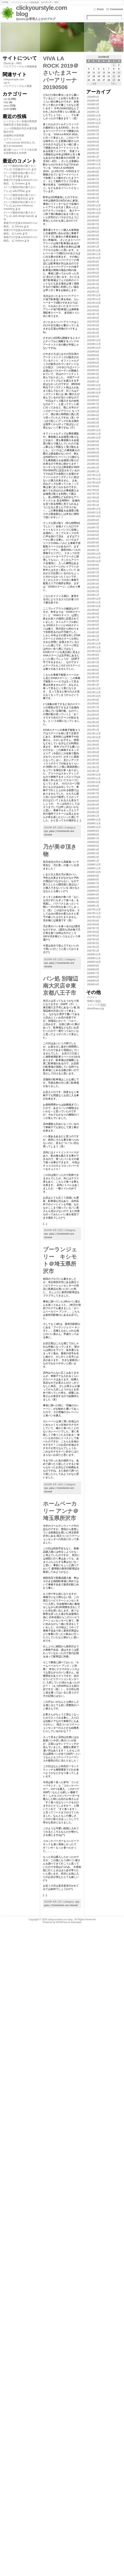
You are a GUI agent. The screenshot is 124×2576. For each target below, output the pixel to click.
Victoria (19, 240)
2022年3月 (93, 284)
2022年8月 (93, 265)
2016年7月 (93, 527)
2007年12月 (94, 909)
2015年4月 (93, 583)
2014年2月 (93, 636)
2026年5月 (93, 96)
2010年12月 (94, 774)
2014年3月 (93, 632)
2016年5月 (93, 535)
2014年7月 (93, 617)
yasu (6, 105)
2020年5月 (93, 366)
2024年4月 (93, 190)
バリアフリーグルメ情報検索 (20, 66)
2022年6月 (93, 272)
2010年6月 (93, 797)
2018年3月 (93, 463)
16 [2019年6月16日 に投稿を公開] (118, 72)
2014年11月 (94, 602)
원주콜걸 (18, 176)
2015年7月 (93, 572)
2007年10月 (94, 916)
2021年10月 (94, 302)
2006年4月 (93, 984)
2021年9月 (93, 306)
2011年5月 (93, 755)
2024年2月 (93, 198)
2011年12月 (94, 733)
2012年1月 (93, 729)
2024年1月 (93, 201)
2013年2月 (93, 681)
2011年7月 (93, 748)
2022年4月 (93, 280)
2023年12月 (94, 205)
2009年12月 (94, 819)
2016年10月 (94, 516)
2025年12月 (94, 115)
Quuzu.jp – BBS (12, 63)
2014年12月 (94, 598)
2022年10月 (94, 257)
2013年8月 (93, 658)
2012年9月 (93, 699)
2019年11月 (94, 388)
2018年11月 (94, 433)
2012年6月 (93, 711)
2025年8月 (93, 130)
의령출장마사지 (22, 169)
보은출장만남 (20, 198)
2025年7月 (93, 134)
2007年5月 (93, 935)
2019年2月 (93, 422)
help (6, 102)
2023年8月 (93, 220)
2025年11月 (94, 119)
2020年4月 (93, 370)
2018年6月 (93, 452)
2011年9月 (93, 740)
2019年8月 (93, 400)
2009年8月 (93, 834)
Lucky (18, 233)
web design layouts (23, 215)
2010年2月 (93, 812)
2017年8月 (93, 490)
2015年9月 (93, 564)
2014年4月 (93, 628)
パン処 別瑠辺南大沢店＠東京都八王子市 (60, 986)
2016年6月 (93, 531)
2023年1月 (93, 246)
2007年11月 (94, 913)
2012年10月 (94, 696)
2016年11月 (94, 512)
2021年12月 (94, 295)
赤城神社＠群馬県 (14, 135)
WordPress (62, 1922)
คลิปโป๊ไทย (19, 191)
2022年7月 (93, 269)
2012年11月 (94, 692)
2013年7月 (93, 662)
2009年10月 (94, 827)
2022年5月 (93, 276)
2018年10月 (94, 437)
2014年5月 (93, 624)
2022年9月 (93, 261)
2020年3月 (93, 374)
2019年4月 (93, 415)
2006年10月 (94, 961)
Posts (100, 9)
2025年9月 (93, 126)
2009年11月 (94, 823)
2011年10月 (94, 737)
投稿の (94, 1001)
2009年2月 (93, 857)
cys (5, 98)
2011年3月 (93, 763)
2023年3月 (93, 239)
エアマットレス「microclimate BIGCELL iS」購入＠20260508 (20, 142)
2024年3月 (93, 194)
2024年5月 (93, 186)
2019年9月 (93, 396)
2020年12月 (94, 340)
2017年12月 (94, 475)
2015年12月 (94, 553)
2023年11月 (94, 209)
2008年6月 (93, 887)
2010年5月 (93, 800)
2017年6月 (93, 497)
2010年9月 (93, 785)
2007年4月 (93, 939)
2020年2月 (93, 377)
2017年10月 (94, 482)
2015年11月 (94, 557)
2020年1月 (93, 381)
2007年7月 (93, 928)
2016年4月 (93, 538)
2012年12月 (94, 688)
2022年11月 (94, 254)
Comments (116, 9)
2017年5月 (93, 501)
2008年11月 (94, 868)
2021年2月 (93, 332)
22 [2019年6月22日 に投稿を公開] (114, 76)
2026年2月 (93, 108)
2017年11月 (94, 478)
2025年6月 (93, 138)
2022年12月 (94, 250)
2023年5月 (93, 231)
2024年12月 (94, 160)
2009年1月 (93, 860)
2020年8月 (93, 355)
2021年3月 (93, 329)
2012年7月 (93, 707)
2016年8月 (93, 523)
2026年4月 (93, 100)
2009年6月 (93, 842)
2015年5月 (93, 579)
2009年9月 (93, 830)
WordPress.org (95, 1008)
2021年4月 (93, 325)
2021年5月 (93, 321)
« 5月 (93, 84)
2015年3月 (93, 587)
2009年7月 (93, 838)
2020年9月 (93, 351)
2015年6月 (93, 576)
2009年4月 (93, 849)
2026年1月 (93, 111)
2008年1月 (93, 905)
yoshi (6, 108)
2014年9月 (93, 609)
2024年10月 (94, 168)
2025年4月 (93, 145)
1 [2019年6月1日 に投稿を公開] (113, 65)
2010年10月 (94, 782)
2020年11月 (94, 344)
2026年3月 (93, 104)
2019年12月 (94, 385)
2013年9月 (93, 654)
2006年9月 (93, 965)
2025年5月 (93, 141)
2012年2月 (93, 726)
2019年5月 (93, 411)
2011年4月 (93, 759)
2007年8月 (93, 924)
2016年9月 (93, 520)
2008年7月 (93, 883)
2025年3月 (93, 149)
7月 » (114, 84)
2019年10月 (94, 392)
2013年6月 (93, 666)
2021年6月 (93, 317)
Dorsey (19, 226)
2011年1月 (93, 770)
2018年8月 (93, 445)
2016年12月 (94, 508)
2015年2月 (93, 591)
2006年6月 (93, 976)
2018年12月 (94, 430)
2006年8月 (93, 969)
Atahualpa (76, 1922)
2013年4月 (93, 673)
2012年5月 (93, 714)
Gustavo (20, 183)
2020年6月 (93, 362)
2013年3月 (93, 677)
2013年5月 (93, 669)
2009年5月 (93, 845)
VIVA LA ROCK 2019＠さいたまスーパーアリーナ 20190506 (61, 72)
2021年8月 (93, 310)
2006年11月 (94, 958)
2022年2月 (93, 287)
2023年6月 (93, 227)
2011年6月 (93, 752)
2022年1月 (93, 291)
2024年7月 (93, 179)
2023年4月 (93, 235)
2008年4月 (93, 894)
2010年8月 (93, 789)
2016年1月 (93, 550)
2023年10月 (94, 212)
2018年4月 (93, 460)
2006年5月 (93, 980)
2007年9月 (93, 920)
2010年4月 (93, 804)
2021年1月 (93, 336)
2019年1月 (93, 426)
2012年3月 (93, 722)
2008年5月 (93, 890)
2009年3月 (93, 853)
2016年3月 (93, 542)
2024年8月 (93, 175)
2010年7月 (93, 793)
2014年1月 (93, 639)
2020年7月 (93, 359)
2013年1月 (93, 684)
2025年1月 (93, 156)
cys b (6, 82)
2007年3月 (93, 943)
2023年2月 (93, 242)
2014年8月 (93, 613)
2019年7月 (93, 403)
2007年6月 (93, 931)
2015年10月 (94, 561)
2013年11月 (94, 647)
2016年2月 (93, 546)
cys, (46, 831)
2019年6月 (93, 407)
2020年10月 (94, 347)
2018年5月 (93, 456)
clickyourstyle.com (14, 79)
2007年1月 (93, 950)
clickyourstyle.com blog (41, 10)
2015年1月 (93, 594)
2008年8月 (93, 879)
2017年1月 (93, 505)
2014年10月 (94, 606)
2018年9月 (93, 441)
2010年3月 (93, 808)
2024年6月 (93, 183)
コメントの (96, 1004)
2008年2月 (93, 902)
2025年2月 (93, 153)
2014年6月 (93, 621)
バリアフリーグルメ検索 (18, 86)
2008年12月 (94, 864)
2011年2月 (93, 767)
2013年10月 (94, 651)
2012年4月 (93, 718)
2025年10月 (94, 123)
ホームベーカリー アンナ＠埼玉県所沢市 (60, 1511)
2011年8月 (93, 744)
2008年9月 (93, 875)
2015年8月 (93, 568)
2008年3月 (93, 898)
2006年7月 (93, 973)
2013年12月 (94, 643)
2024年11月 (94, 164)
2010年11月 (94, 778)
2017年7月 (93, 493)
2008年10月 (94, 872)
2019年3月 (93, 418)
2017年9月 (93, 486)
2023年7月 (93, 224)
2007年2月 (93, 946)
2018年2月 (93, 467)
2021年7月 (93, 314)
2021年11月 (94, 299)
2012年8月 (93, 703)
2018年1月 (93, 471)
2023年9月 (93, 216)
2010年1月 (93, 815)
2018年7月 (93, 448)
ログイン (92, 997)
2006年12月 (94, 954)
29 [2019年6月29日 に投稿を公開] (114, 80)
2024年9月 (93, 171)
